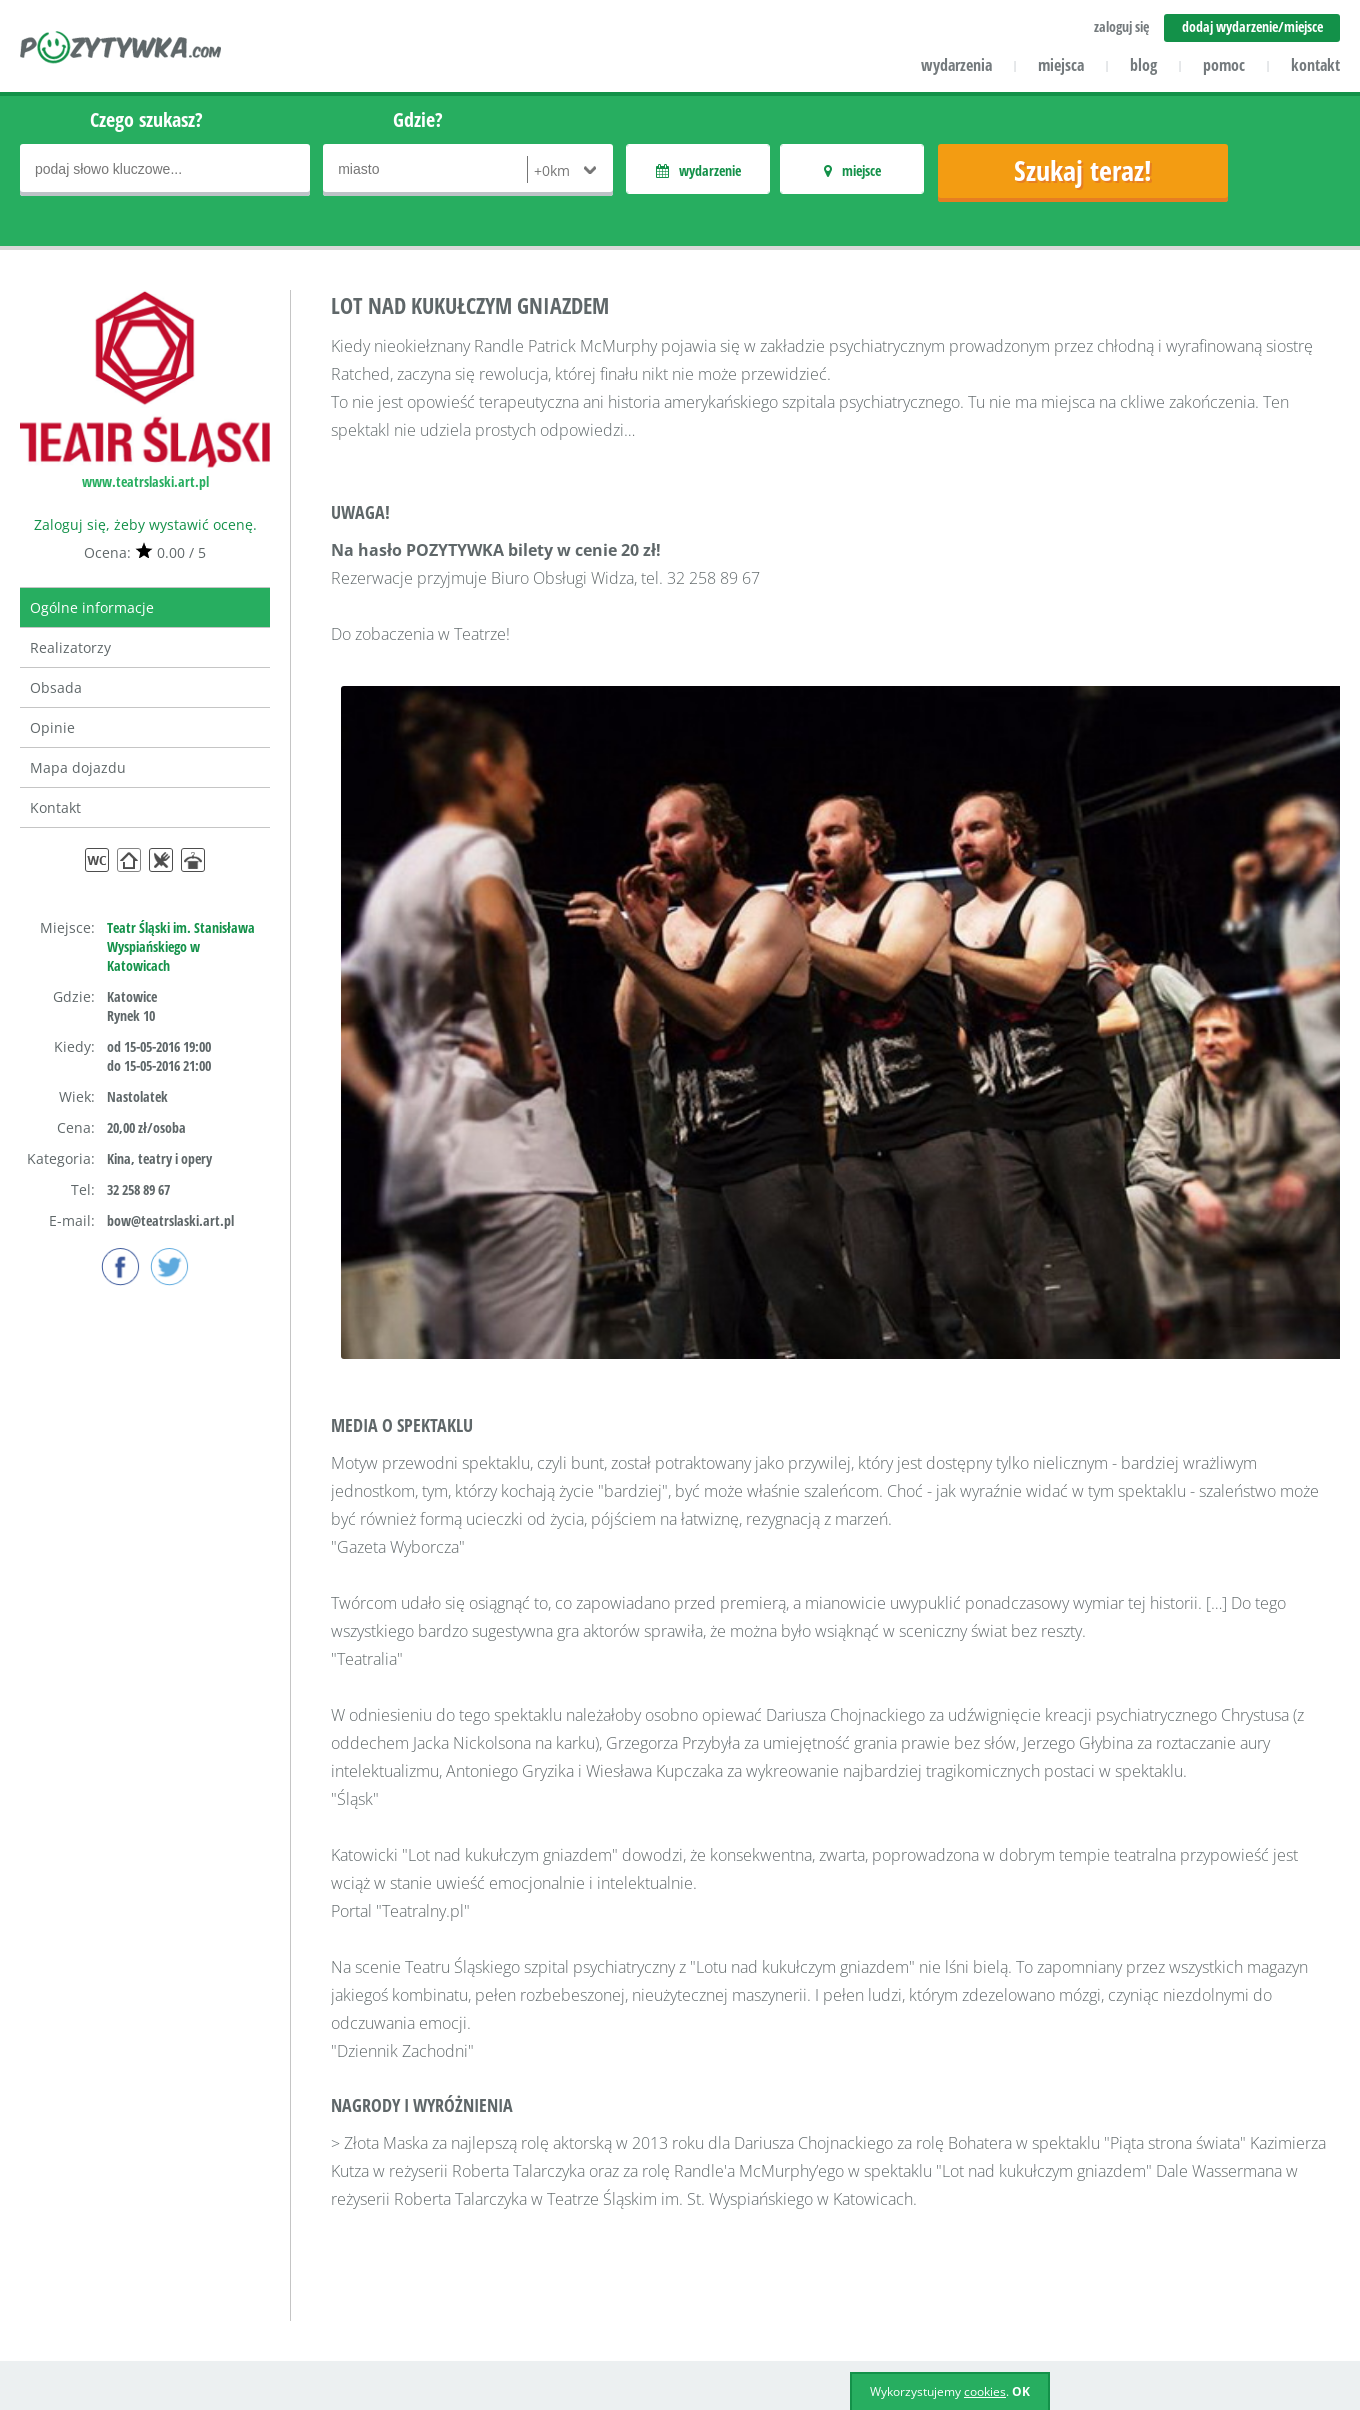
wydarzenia (956, 65)
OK (1021, 2391)
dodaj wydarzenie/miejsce (1252, 26)
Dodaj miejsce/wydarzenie (610, 2288)
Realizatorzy (70, 647)
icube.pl (101, 2315)
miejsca (1061, 65)
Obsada (56, 687)
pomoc (1224, 65)
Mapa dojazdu (78, 767)
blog (1143, 65)
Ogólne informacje (92, 607)
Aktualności (560, 2201)
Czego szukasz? (146, 119)
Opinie (52, 727)
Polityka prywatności (842, 2259)
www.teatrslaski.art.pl (145, 481)
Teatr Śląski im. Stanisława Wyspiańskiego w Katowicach (181, 946)
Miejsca (547, 2230)
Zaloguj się (810, 2172)
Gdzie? (418, 119)
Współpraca (309, 2259)
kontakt (1315, 65)
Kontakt (55, 807)
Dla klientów (311, 2230)
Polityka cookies (826, 2288)
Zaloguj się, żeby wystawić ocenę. (145, 524)
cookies (985, 2391)
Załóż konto (812, 2201)
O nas (289, 2172)
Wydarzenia (561, 2259)
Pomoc (544, 2172)
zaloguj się (1121, 26)
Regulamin (810, 2230)
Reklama (298, 2288)
